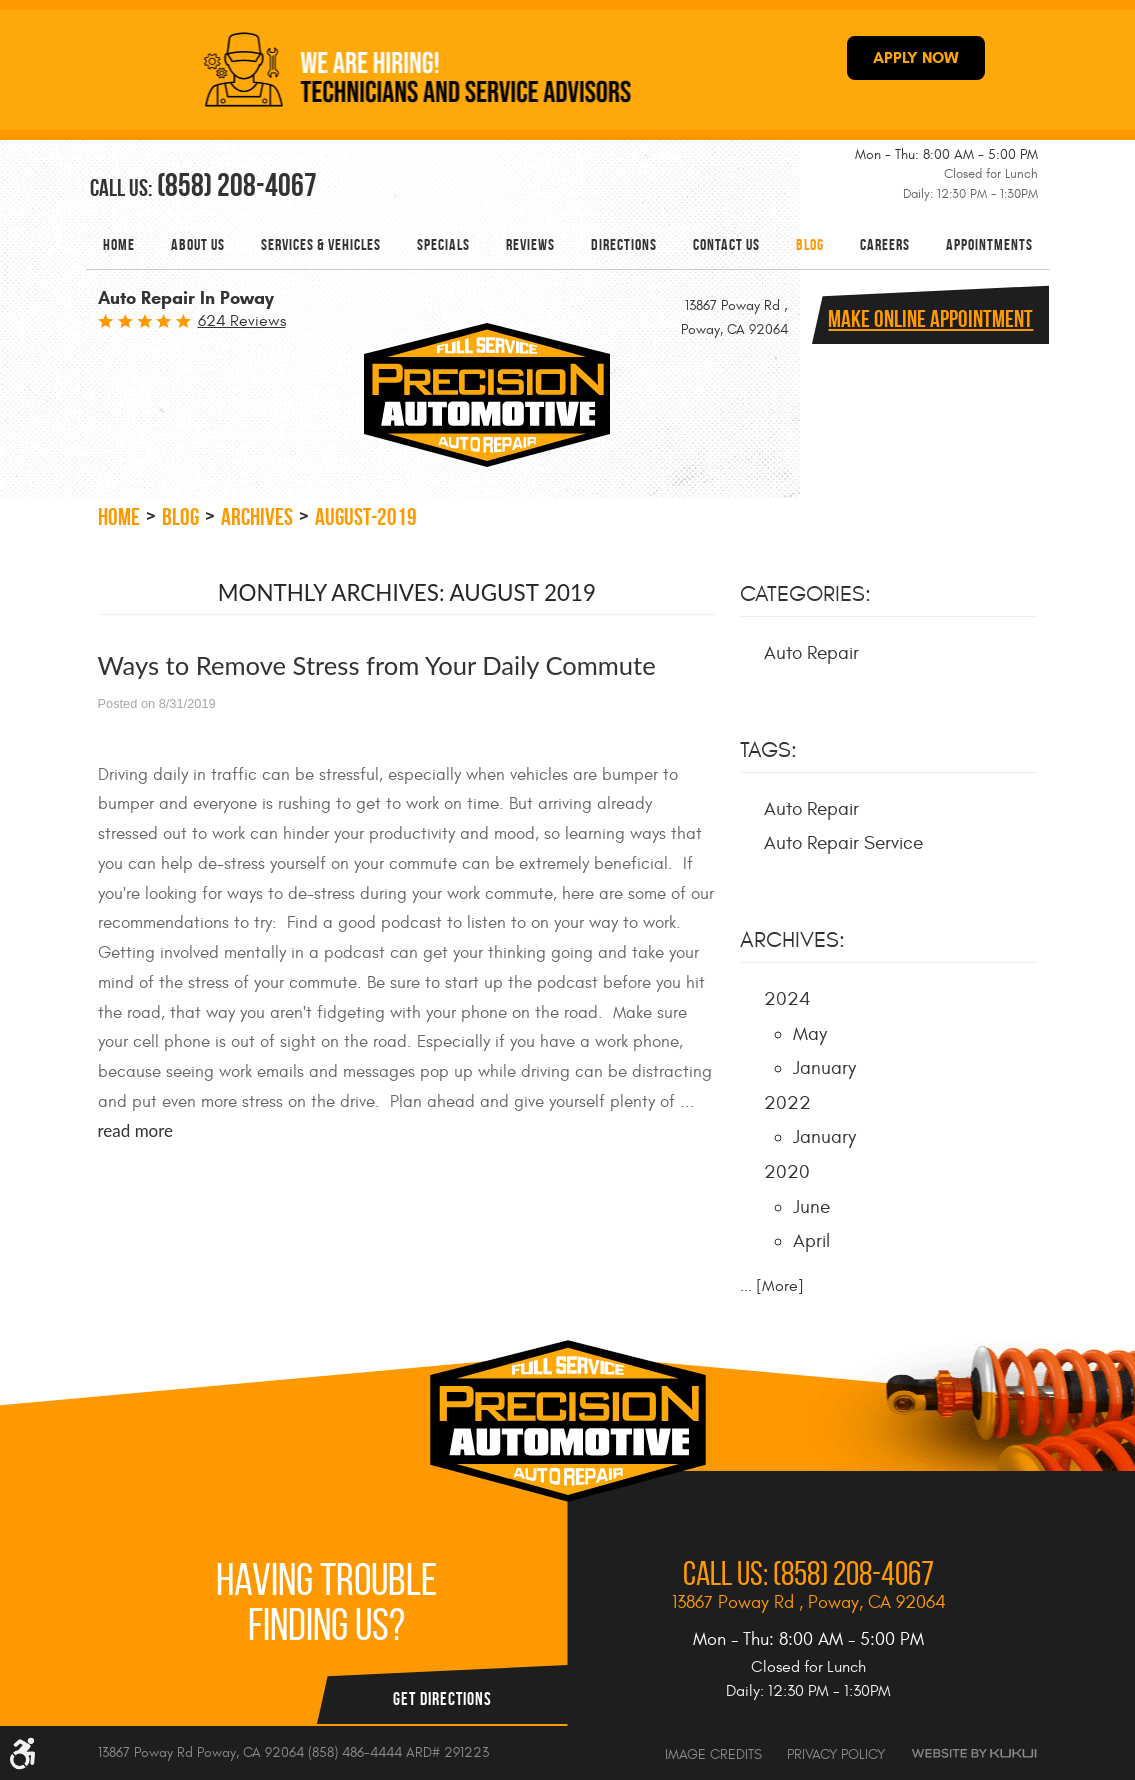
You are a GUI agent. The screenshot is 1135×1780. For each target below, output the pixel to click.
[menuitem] (119, 244)
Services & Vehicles (321, 244)
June (811, 1207)
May (810, 1034)
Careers (885, 244)
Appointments (989, 244)
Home (119, 244)
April (811, 1241)
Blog (810, 244)
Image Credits (713, 1754)
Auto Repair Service (843, 843)
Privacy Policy (836, 1754)
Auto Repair (811, 653)
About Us (198, 244)
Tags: (768, 750)
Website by (974, 1753)
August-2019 (366, 517)
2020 (787, 1172)
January (824, 1068)
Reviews (530, 244)
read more (136, 1130)
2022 (787, 1103)
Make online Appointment (930, 319)
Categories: (805, 594)
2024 (787, 999)
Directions (624, 244)
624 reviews (242, 321)
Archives (257, 517)
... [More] (772, 1286)
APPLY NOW (916, 57)
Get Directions (442, 1699)
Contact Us (726, 244)
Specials (443, 244)
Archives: (792, 940)
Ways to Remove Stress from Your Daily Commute (377, 665)
